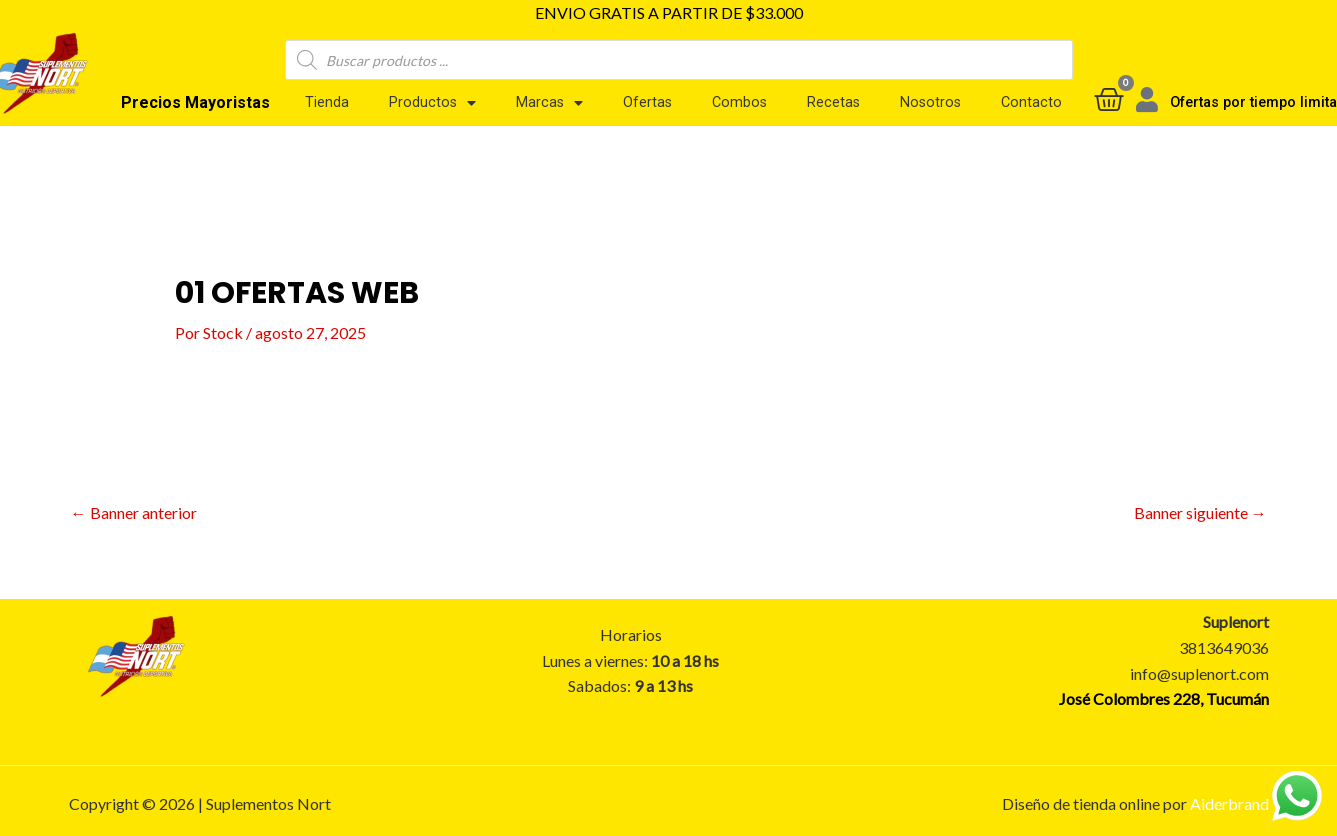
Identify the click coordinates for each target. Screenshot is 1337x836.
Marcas (549, 103)
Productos (432, 103)
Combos (739, 102)
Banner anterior (134, 512)
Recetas (833, 102)
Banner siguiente (1200, 512)
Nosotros (930, 102)
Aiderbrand (1229, 803)
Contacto (1031, 102)
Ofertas (647, 102)
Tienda (327, 102)
